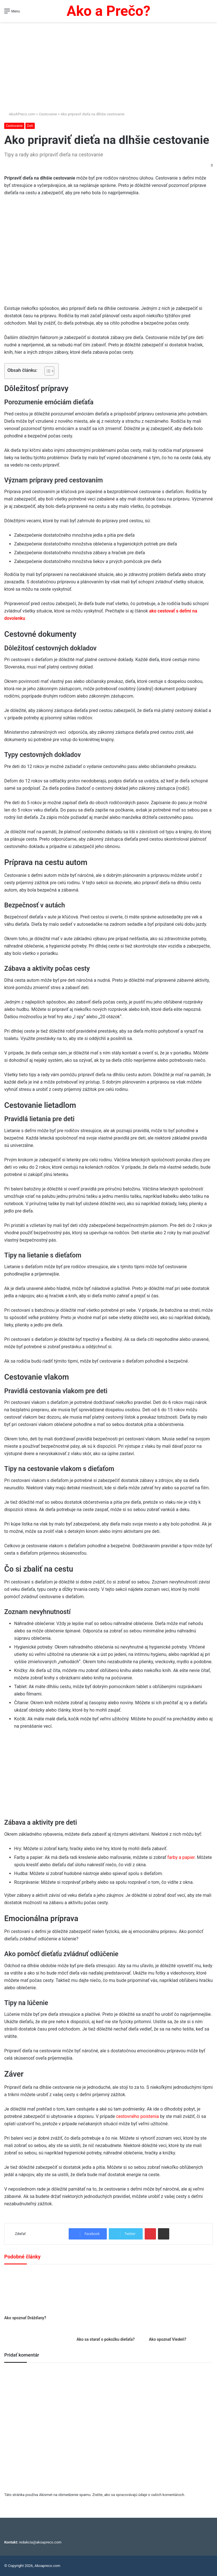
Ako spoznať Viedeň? (167, 2339)
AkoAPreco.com (19, 114)
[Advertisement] (108, 64)
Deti (30, 126)
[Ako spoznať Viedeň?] (181, 2302)
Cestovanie (48, 114)
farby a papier (180, 1857)
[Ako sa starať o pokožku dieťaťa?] (108, 2302)
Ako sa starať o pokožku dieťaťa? (106, 2339)
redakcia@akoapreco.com (40, 2542)
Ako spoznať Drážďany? (25, 2318)
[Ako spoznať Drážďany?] (36, 2291)
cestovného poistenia (137, 2116)
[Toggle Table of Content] (46, 371)
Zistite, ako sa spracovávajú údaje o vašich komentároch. (138, 2495)
